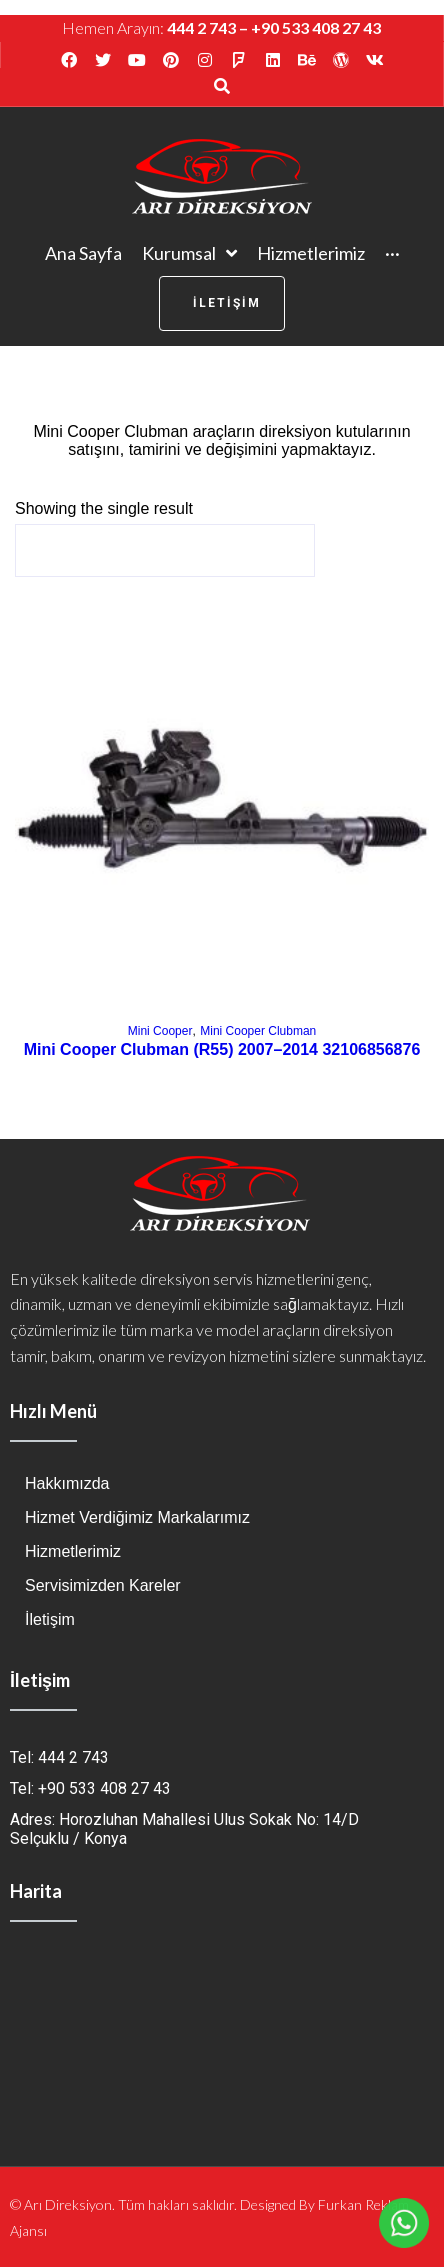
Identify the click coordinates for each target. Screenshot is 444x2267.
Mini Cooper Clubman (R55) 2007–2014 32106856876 (222, 1049)
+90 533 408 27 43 (316, 27)
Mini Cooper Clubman (258, 1031)
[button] (222, 303)
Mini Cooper (160, 1031)
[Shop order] (165, 550)
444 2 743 (201, 27)
